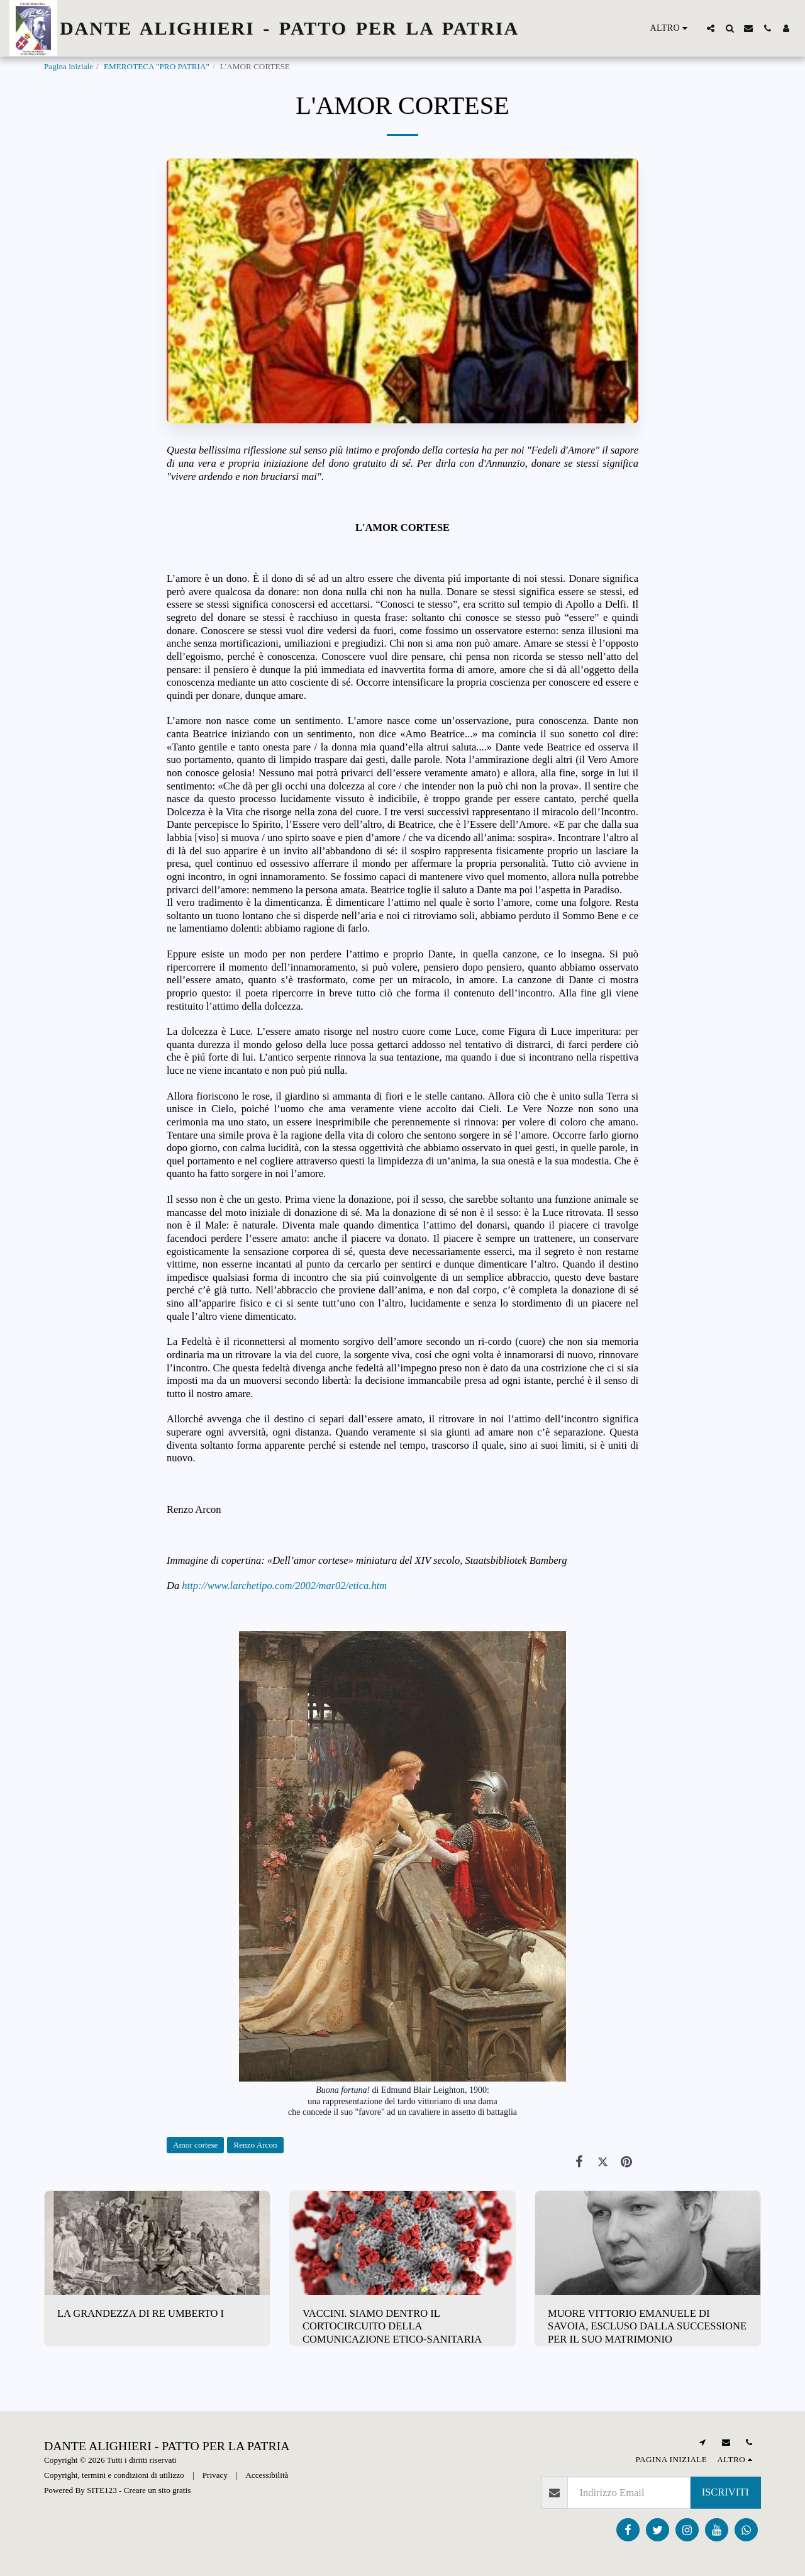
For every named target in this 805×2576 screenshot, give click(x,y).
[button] (710, 28)
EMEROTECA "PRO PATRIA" (156, 66)
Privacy (215, 2475)
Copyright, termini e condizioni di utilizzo (114, 2475)
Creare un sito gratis (157, 2490)
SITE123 (102, 2490)
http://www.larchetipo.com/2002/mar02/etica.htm (284, 1586)
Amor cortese (195, 2144)
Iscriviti (725, 2492)
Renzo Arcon (255, 2144)
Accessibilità (266, 2475)
